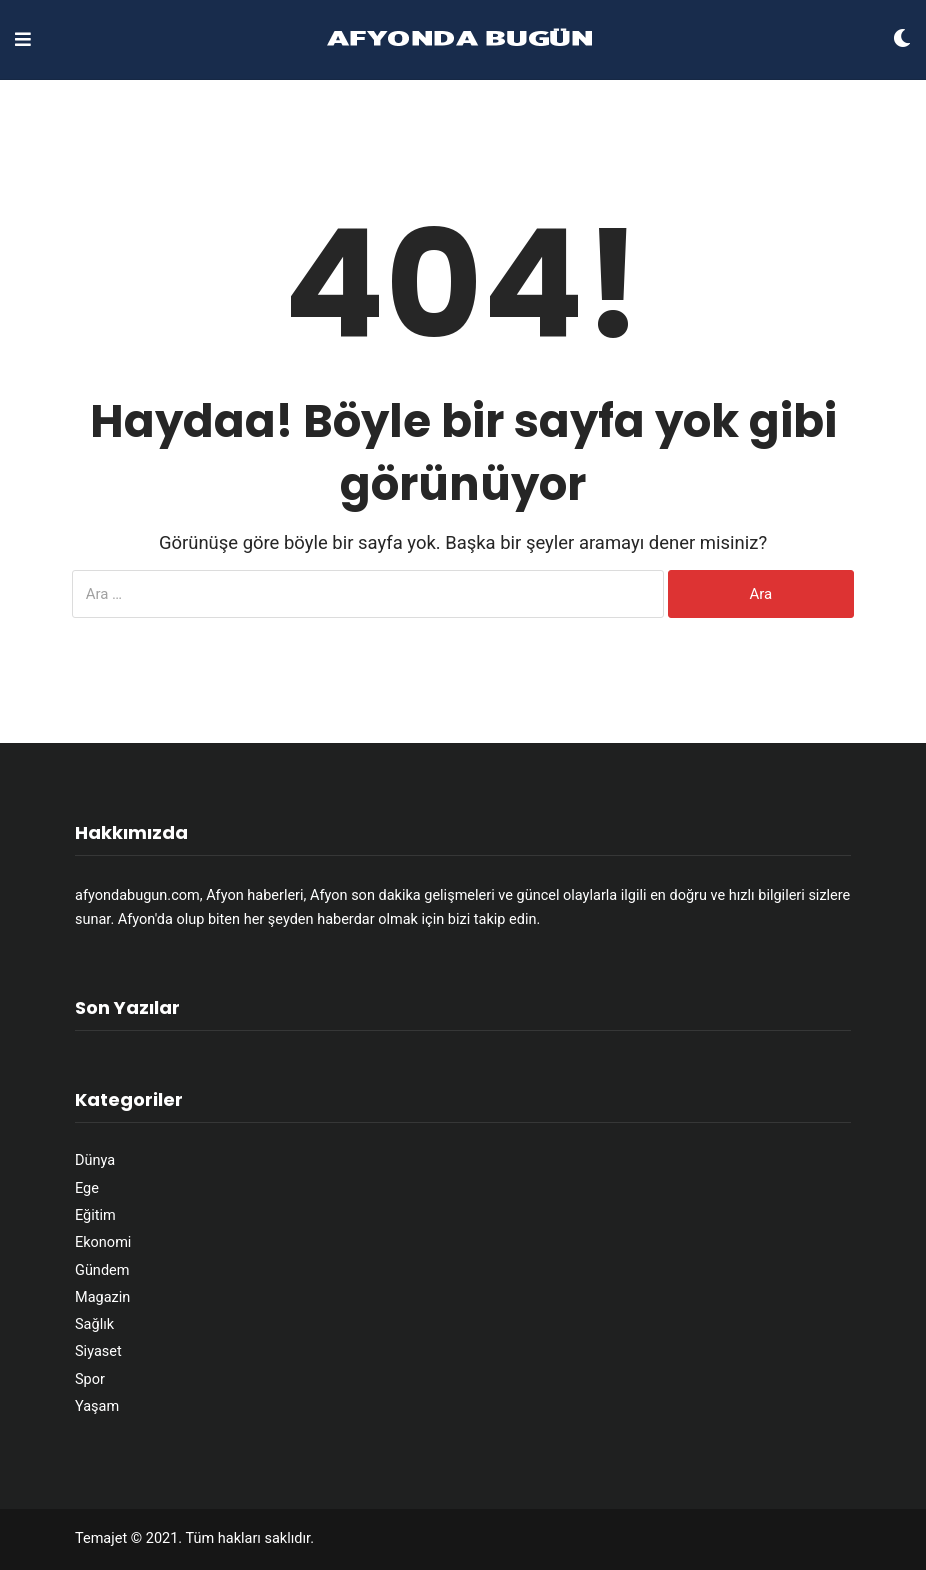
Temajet (101, 1538)
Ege (87, 1188)
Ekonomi (103, 1242)
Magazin (102, 1297)
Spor (90, 1379)
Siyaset (98, 1351)
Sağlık (94, 1324)
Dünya (95, 1160)
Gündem (102, 1270)
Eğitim (95, 1215)
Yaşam (97, 1406)
